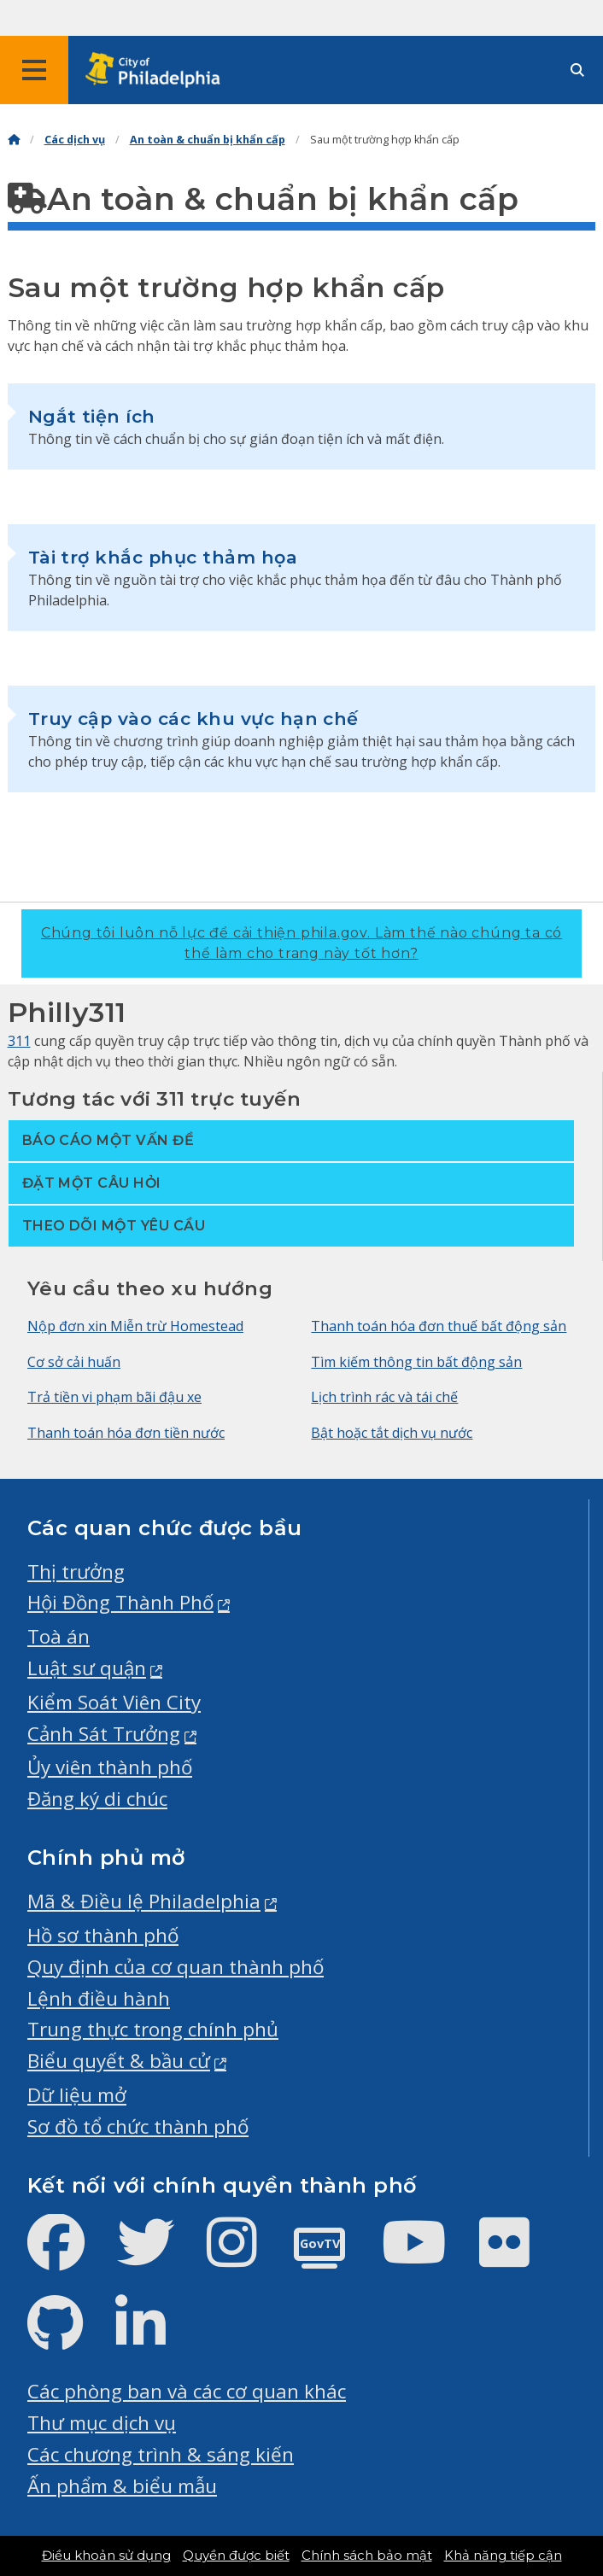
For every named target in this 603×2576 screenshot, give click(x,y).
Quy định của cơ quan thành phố (175, 1967)
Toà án (58, 1636)
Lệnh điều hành (98, 1998)
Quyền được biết (236, 2555)
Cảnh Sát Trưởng (103, 1733)
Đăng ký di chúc (97, 1798)
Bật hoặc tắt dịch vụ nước (391, 1432)
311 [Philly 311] (19, 1040)
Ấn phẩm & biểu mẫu (122, 2486)
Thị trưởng (76, 1571)
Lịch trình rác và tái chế (384, 1396)
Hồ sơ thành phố (103, 1935)
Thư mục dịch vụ (101, 2423)
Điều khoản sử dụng (106, 2555)
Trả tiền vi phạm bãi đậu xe (114, 1396)
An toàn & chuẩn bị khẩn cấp (207, 139)
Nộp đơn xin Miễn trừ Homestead (135, 1326)
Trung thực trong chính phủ (152, 2029)
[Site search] (577, 70)
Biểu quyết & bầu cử (118, 2060)
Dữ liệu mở (76, 2095)
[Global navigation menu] (34, 70)
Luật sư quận (86, 1668)
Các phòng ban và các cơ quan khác (186, 2391)
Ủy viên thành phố (109, 1767)
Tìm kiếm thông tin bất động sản (416, 1361)
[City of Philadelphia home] (158, 70)
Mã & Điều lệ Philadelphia (144, 1901)
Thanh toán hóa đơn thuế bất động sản (438, 1326)
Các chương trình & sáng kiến (160, 2454)
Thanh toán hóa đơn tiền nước (126, 1432)
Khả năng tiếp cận (503, 2555)
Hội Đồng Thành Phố (120, 1602)
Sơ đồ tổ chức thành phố (138, 2126)
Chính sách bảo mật (367, 2555)
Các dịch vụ (74, 139)
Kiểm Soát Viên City (114, 1702)
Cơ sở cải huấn (73, 1361)
